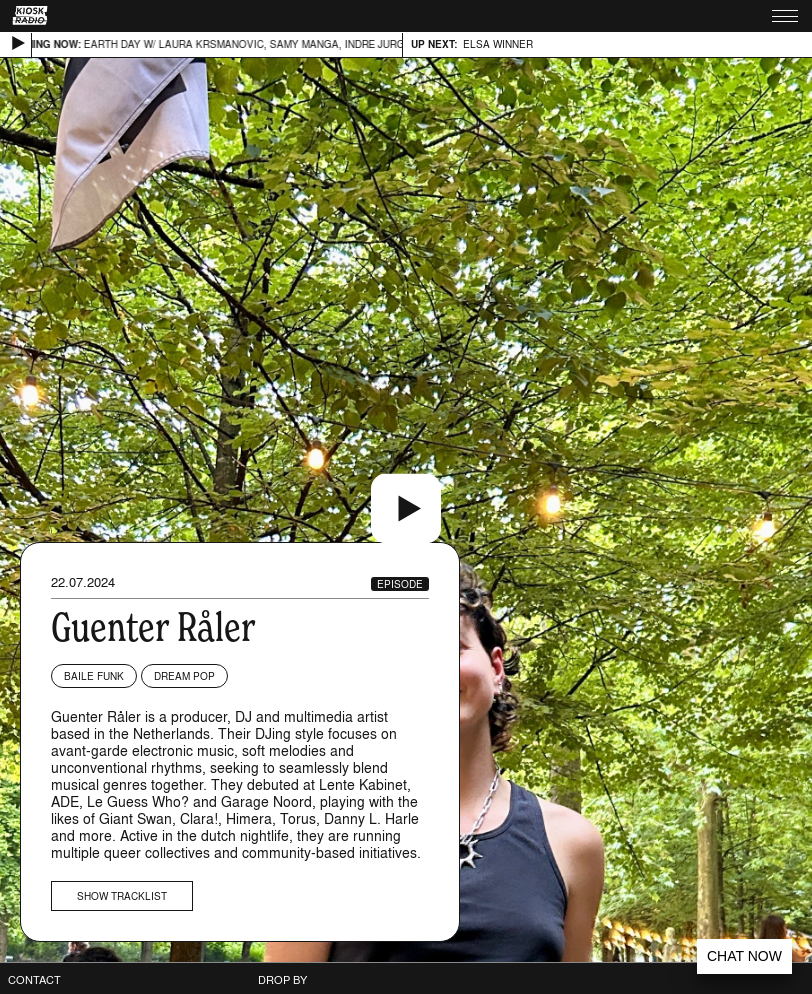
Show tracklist (122, 896)
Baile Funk (94, 676)
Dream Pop (184, 676)
